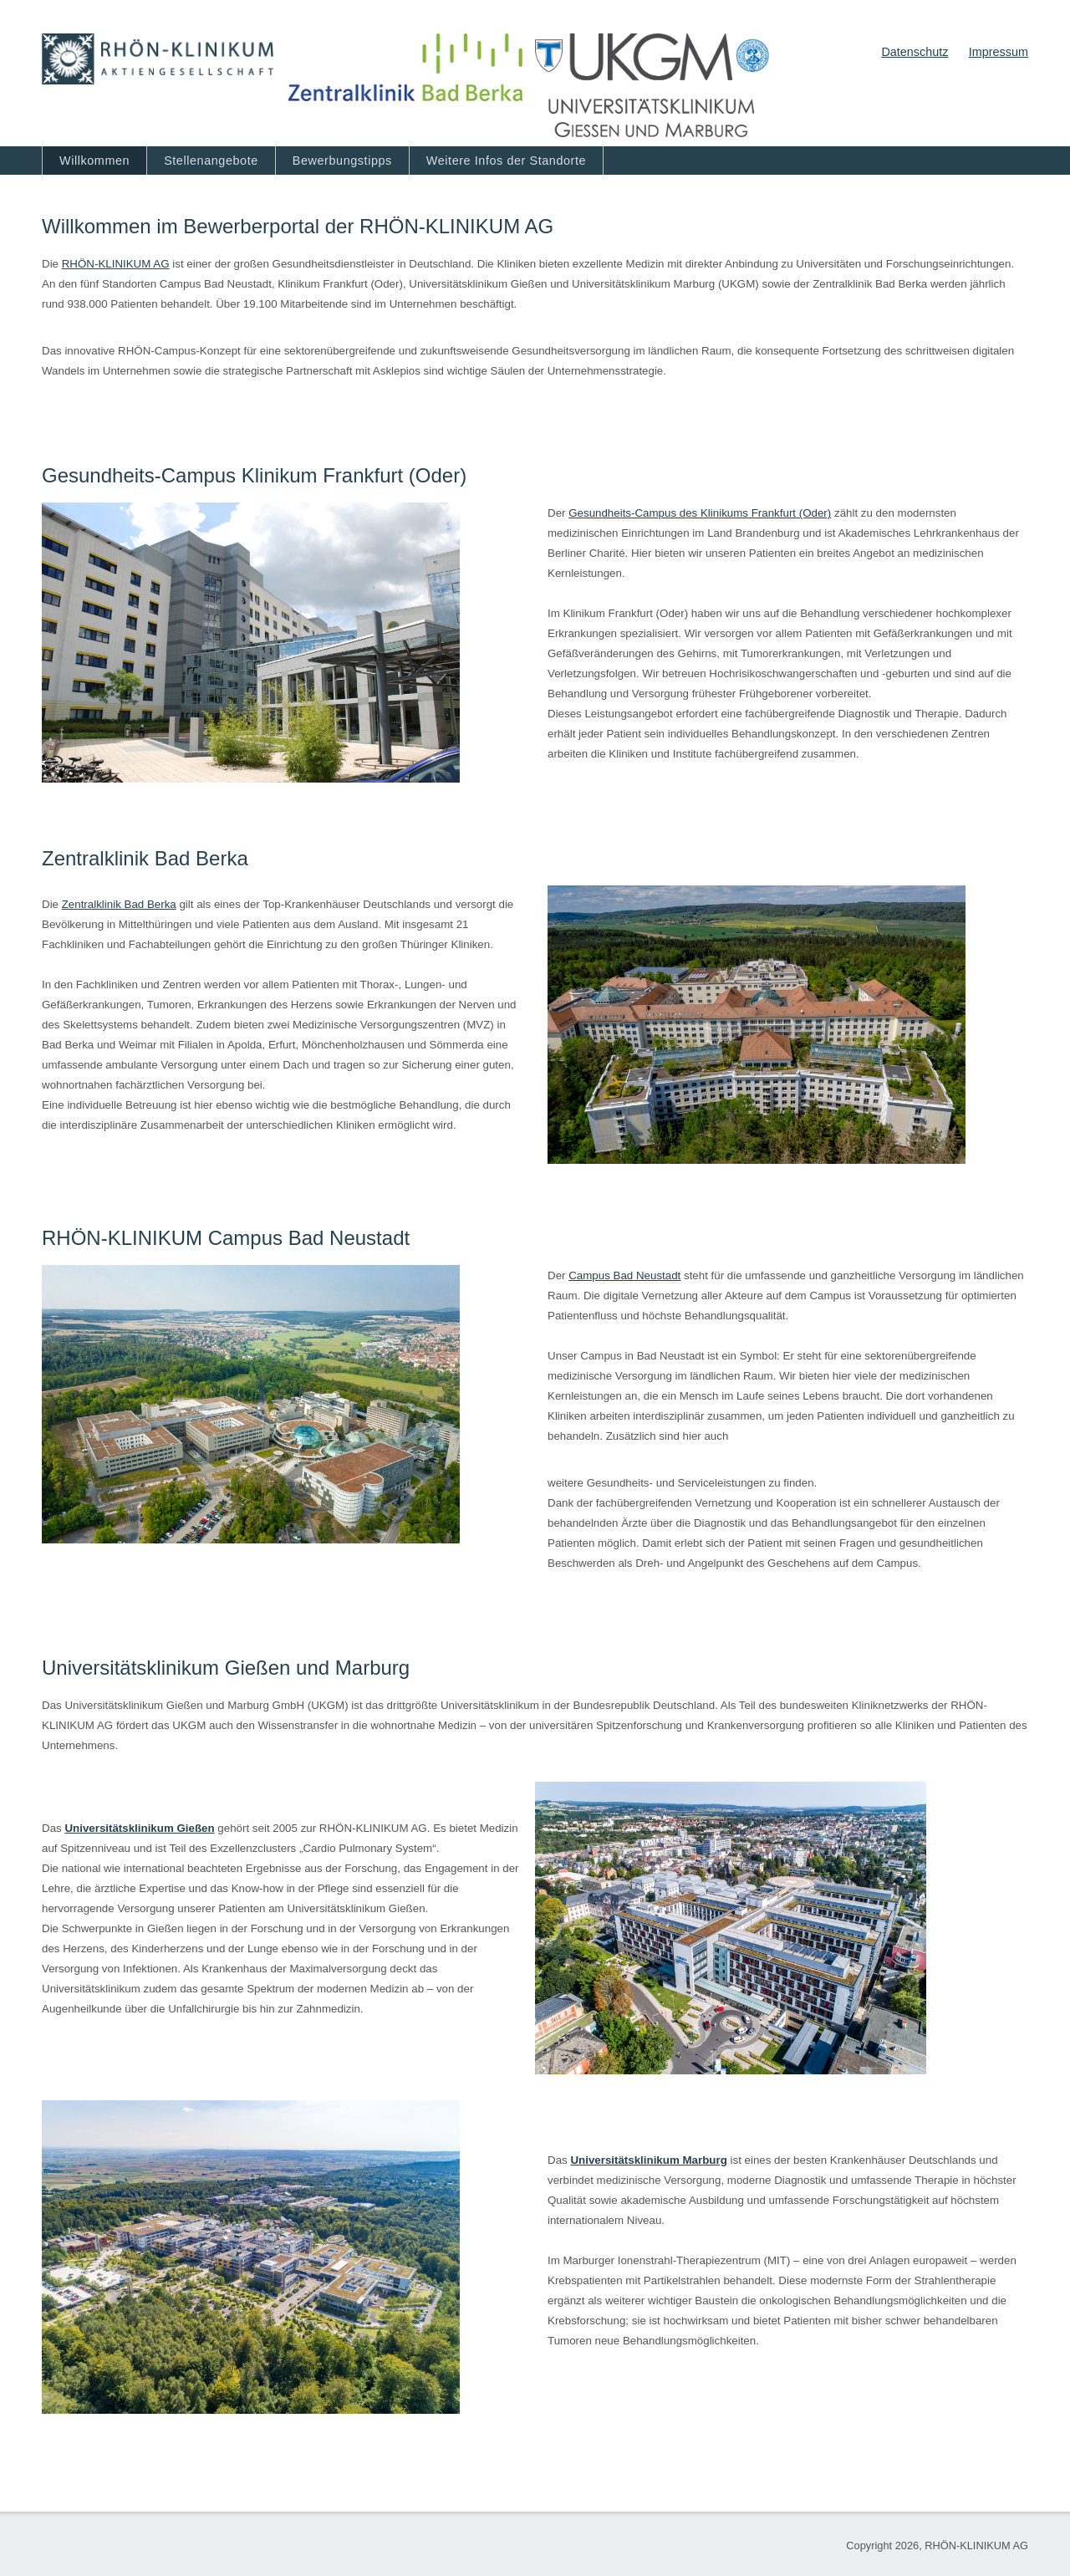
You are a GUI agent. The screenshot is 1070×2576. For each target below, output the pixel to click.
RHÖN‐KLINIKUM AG (116, 264)
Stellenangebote (211, 160)
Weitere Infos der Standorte (506, 160)
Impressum (998, 52)
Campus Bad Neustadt (624, 1275)
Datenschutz (914, 52)
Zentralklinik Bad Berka (119, 904)
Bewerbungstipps (342, 160)
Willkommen (94, 160)
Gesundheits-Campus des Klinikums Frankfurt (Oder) (699, 513)
